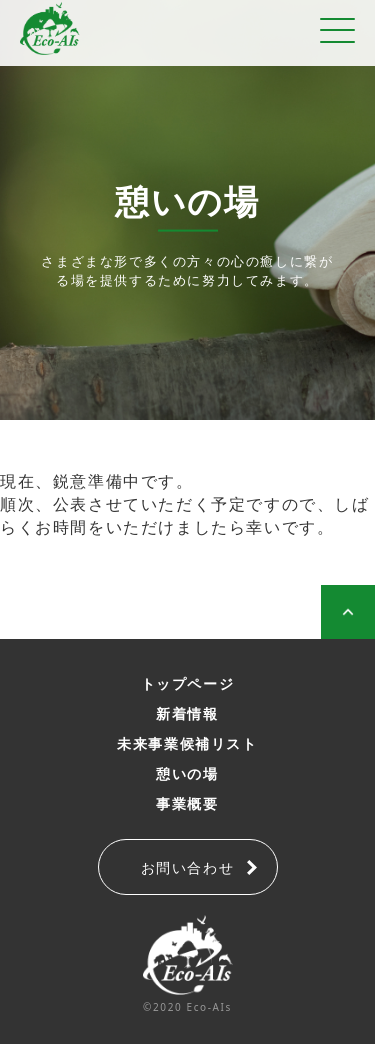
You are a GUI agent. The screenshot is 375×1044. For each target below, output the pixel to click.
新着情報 (187, 713)
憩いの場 (187, 773)
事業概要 (187, 803)
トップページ (188, 683)
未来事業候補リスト (187, 743)
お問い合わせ (188, 867)
